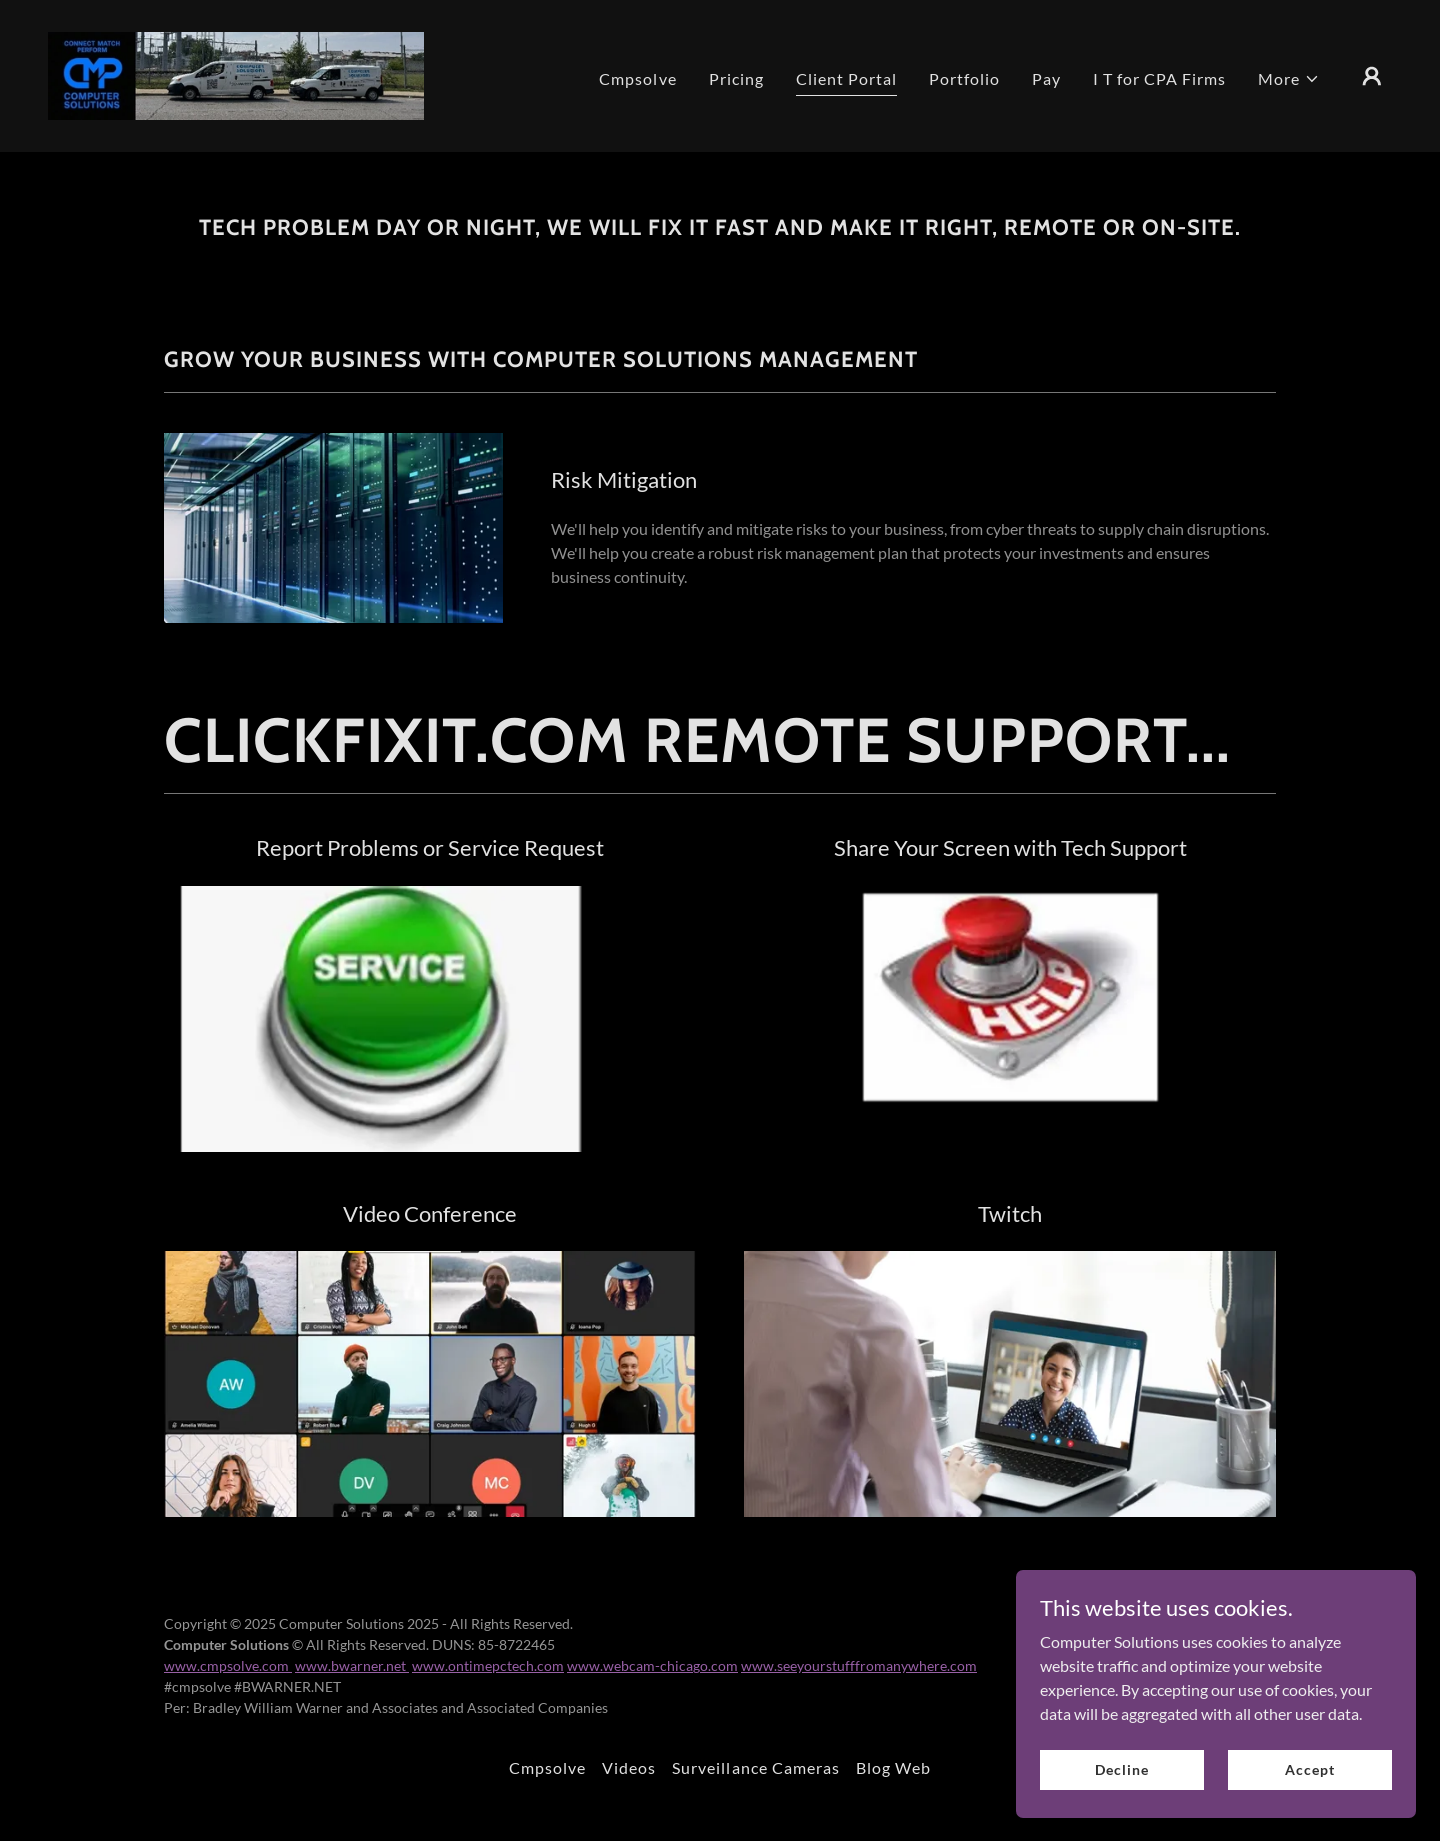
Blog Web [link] (893, 1767)
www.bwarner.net (352, 1665)
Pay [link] (1046, 78)
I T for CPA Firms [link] (1159, 78)
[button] (1289, 79)
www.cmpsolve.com (228, 1665)
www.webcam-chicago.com (652, 1665)
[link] (236, 73)
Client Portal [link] (846, 78)
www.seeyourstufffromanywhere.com (859, 1665)
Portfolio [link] (964, 78)
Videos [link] (629, 1767)
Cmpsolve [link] (637, 78)
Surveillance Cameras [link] (755, 1767)
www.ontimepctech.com (488, 1665)
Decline (1121, 1769)
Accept (1309, 1769)
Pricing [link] (736, 78)
